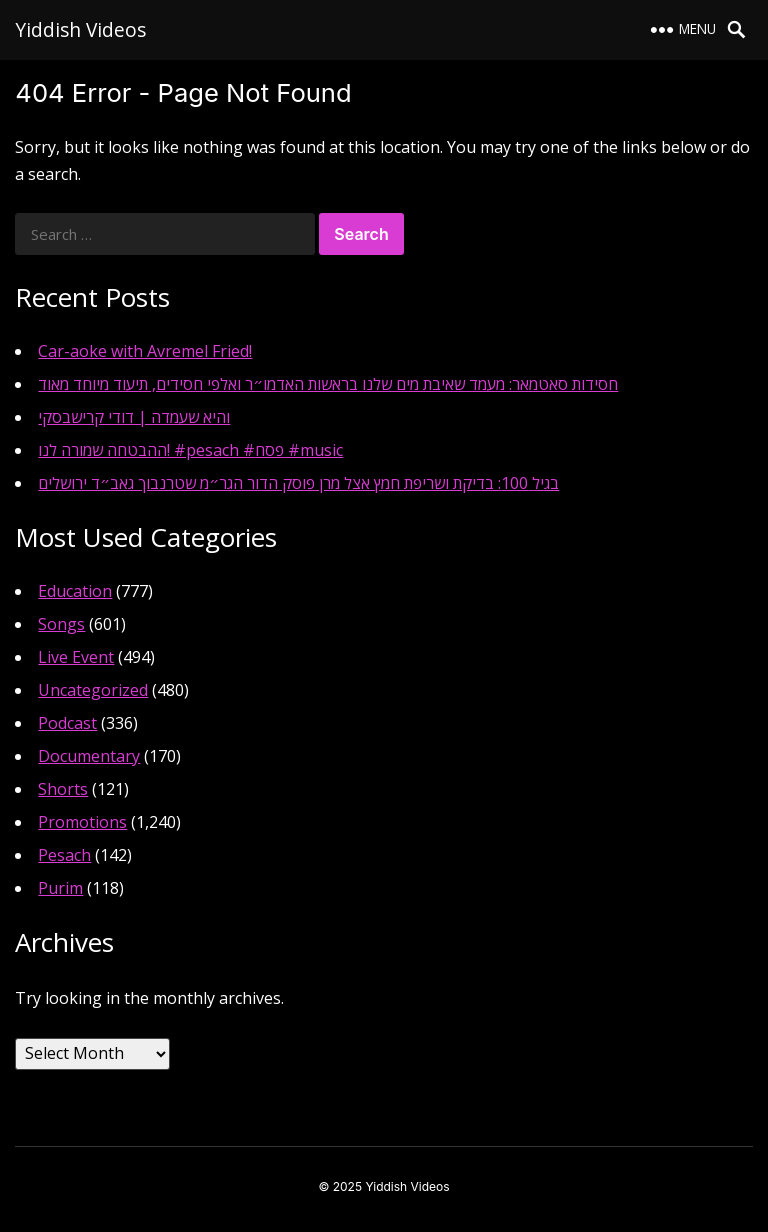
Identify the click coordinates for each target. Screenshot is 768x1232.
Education (75, 591)
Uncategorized (93, 690)
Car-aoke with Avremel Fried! (145, 351)
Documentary (89, 756)
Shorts (63, 789)
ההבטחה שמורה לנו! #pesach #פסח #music (190, 450)
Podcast (67, 723)
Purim (60, 888)
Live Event (76, 657)
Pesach (64, 855)
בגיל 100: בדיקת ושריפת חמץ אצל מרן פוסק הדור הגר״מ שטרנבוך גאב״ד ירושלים (298, 483)
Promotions (82, 822)
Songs (61, 624)
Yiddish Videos (80, 29)
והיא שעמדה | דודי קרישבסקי (134, 417)
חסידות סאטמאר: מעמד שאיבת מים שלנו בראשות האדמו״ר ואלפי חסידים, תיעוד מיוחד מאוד (328, 384)
